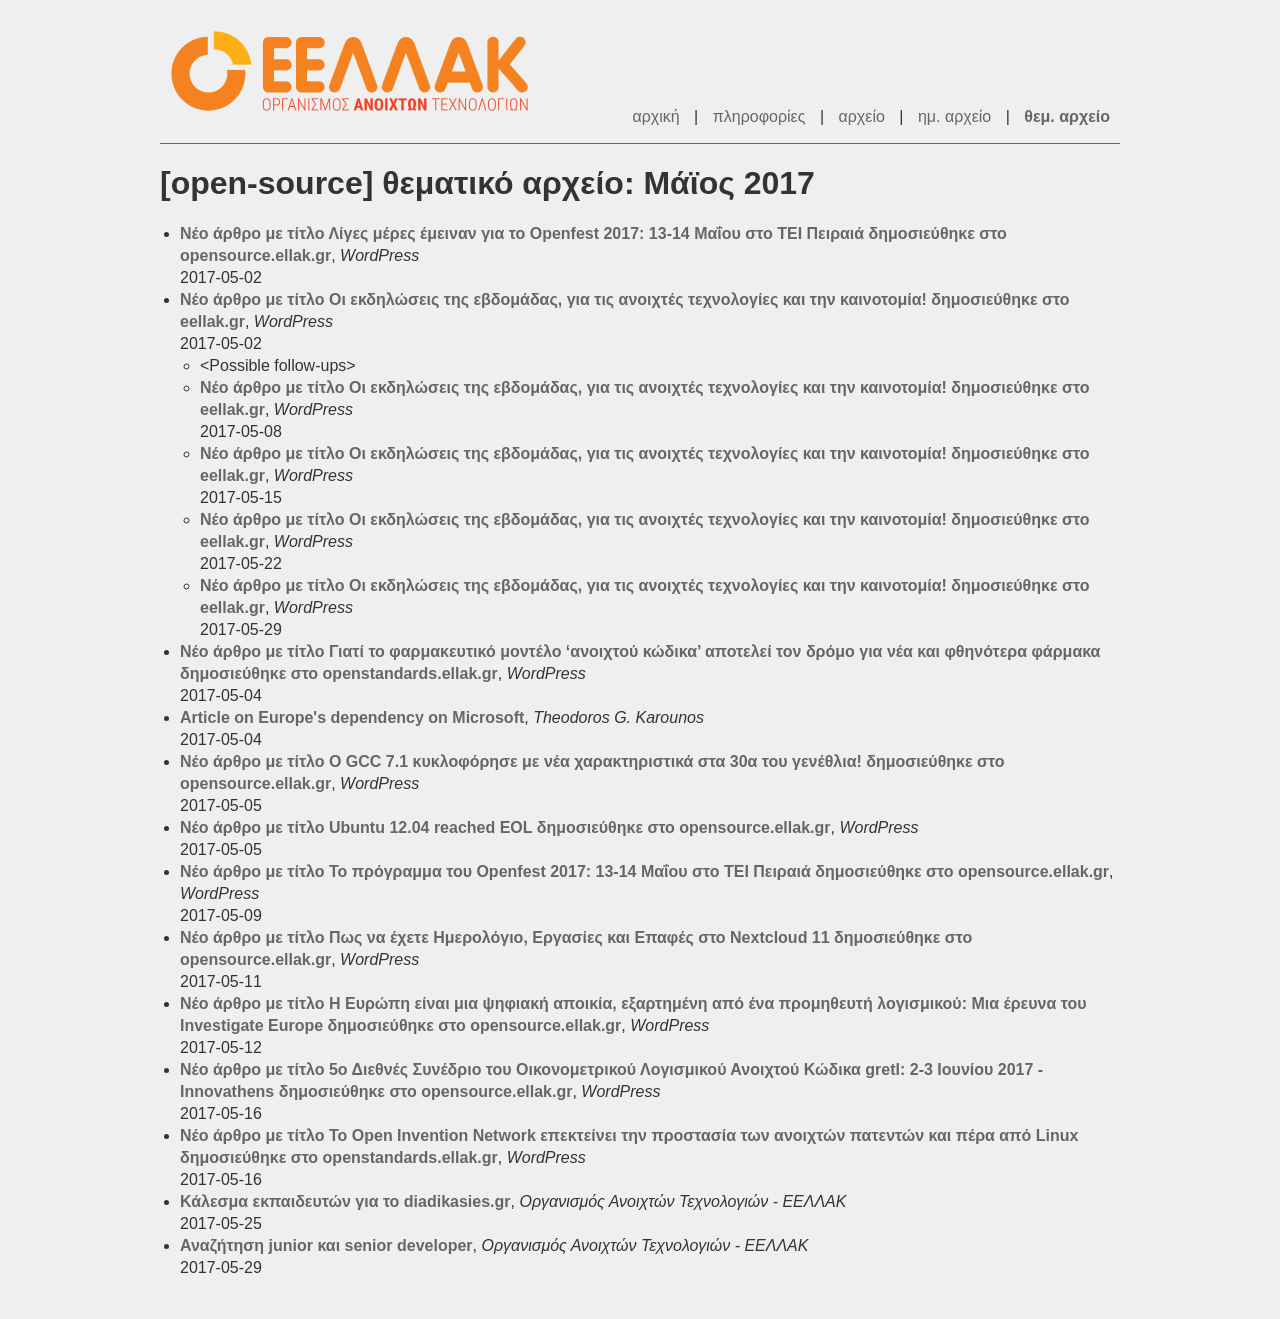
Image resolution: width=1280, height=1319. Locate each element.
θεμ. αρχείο (1067, 116)
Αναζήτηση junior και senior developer (326, 1245)
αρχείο (862, 116)
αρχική (655, 116)
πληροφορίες (759, 116)
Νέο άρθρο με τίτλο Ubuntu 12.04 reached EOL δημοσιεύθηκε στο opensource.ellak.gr (505, 827)
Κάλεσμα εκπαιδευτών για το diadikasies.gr (345, 1201)
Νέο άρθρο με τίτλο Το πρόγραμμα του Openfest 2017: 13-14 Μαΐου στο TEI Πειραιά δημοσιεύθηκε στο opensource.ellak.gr (644, 871)
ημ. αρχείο (954, 116)
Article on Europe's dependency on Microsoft (352, 717)
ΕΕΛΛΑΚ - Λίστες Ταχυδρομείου (360, 71)
